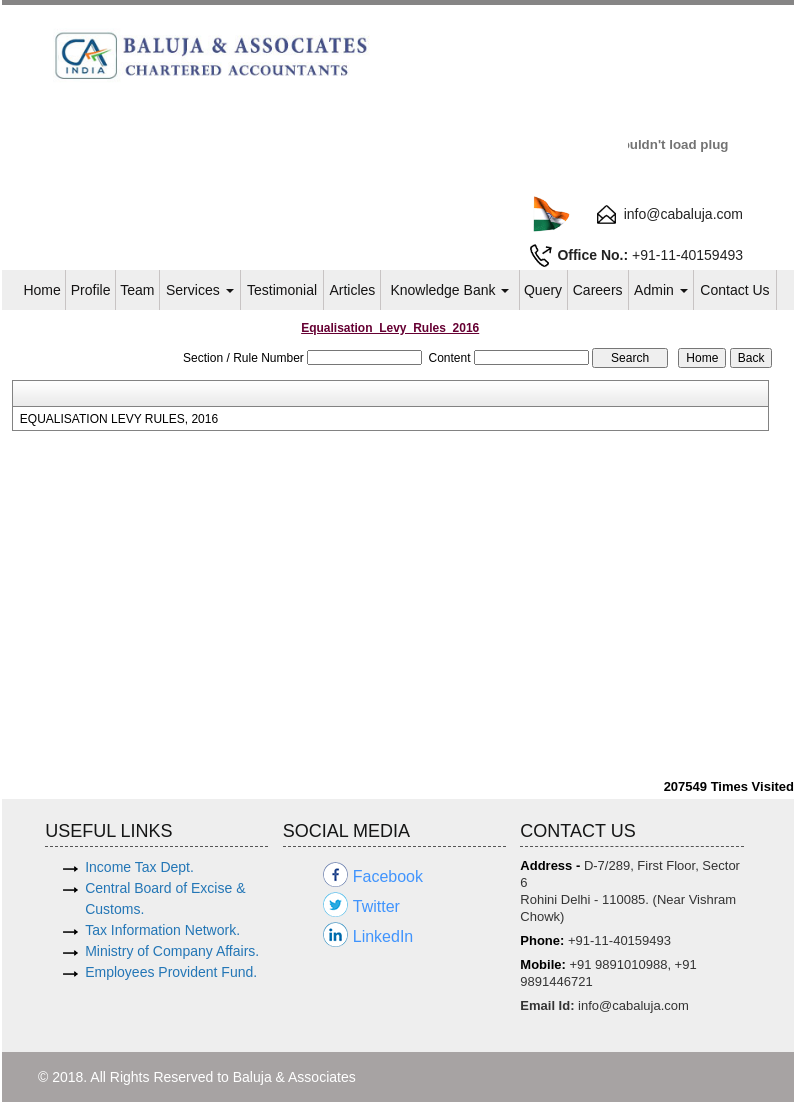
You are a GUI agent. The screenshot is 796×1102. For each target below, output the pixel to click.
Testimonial (282, 290)
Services (200, 290)
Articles (352, 290)
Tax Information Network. (162, 930)
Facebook (388, 876)
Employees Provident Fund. (171, 972)
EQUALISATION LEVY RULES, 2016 (119, 419)
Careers (598, 290)
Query (543, 290)
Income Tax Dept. (139, 867)
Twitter (376, 906)
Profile (91, 290)
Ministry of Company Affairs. (172, 951)
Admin (661, 290)
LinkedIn (383, 936)
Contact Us (734, 290)
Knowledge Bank (449, 290)
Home (41, 290)
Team (137, 290)
